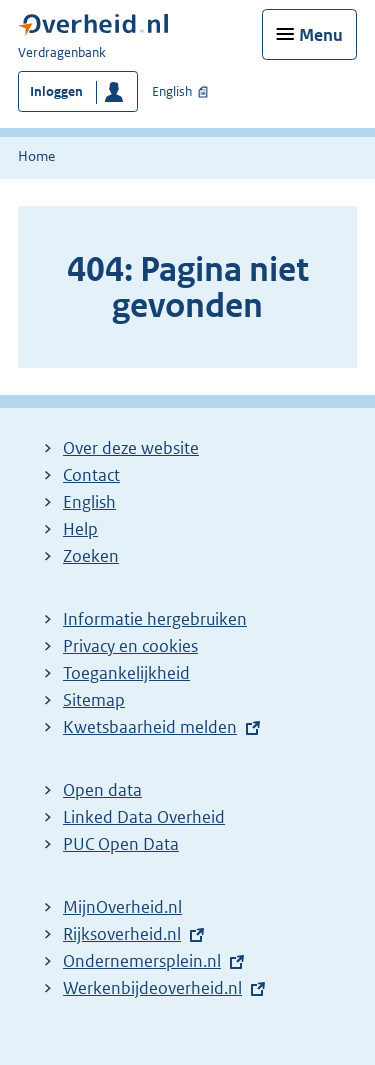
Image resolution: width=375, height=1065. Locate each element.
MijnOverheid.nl (122, 907)
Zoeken (91, 556)
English (172, 91)
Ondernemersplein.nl (147, 961)
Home (36, 156)
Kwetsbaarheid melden (150, 727)
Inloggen (56, 91)
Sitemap (94, 700)
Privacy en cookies (130, 646)
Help (80, 529)
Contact (91, 475)
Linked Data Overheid (144, 817)
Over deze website (131, 448)
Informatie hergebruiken (155, 619)
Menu (321, 35)
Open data (102, 790)
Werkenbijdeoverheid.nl (157, 988)
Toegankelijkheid (126, 673)
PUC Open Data (121, 844)
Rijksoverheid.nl (127, 934)
